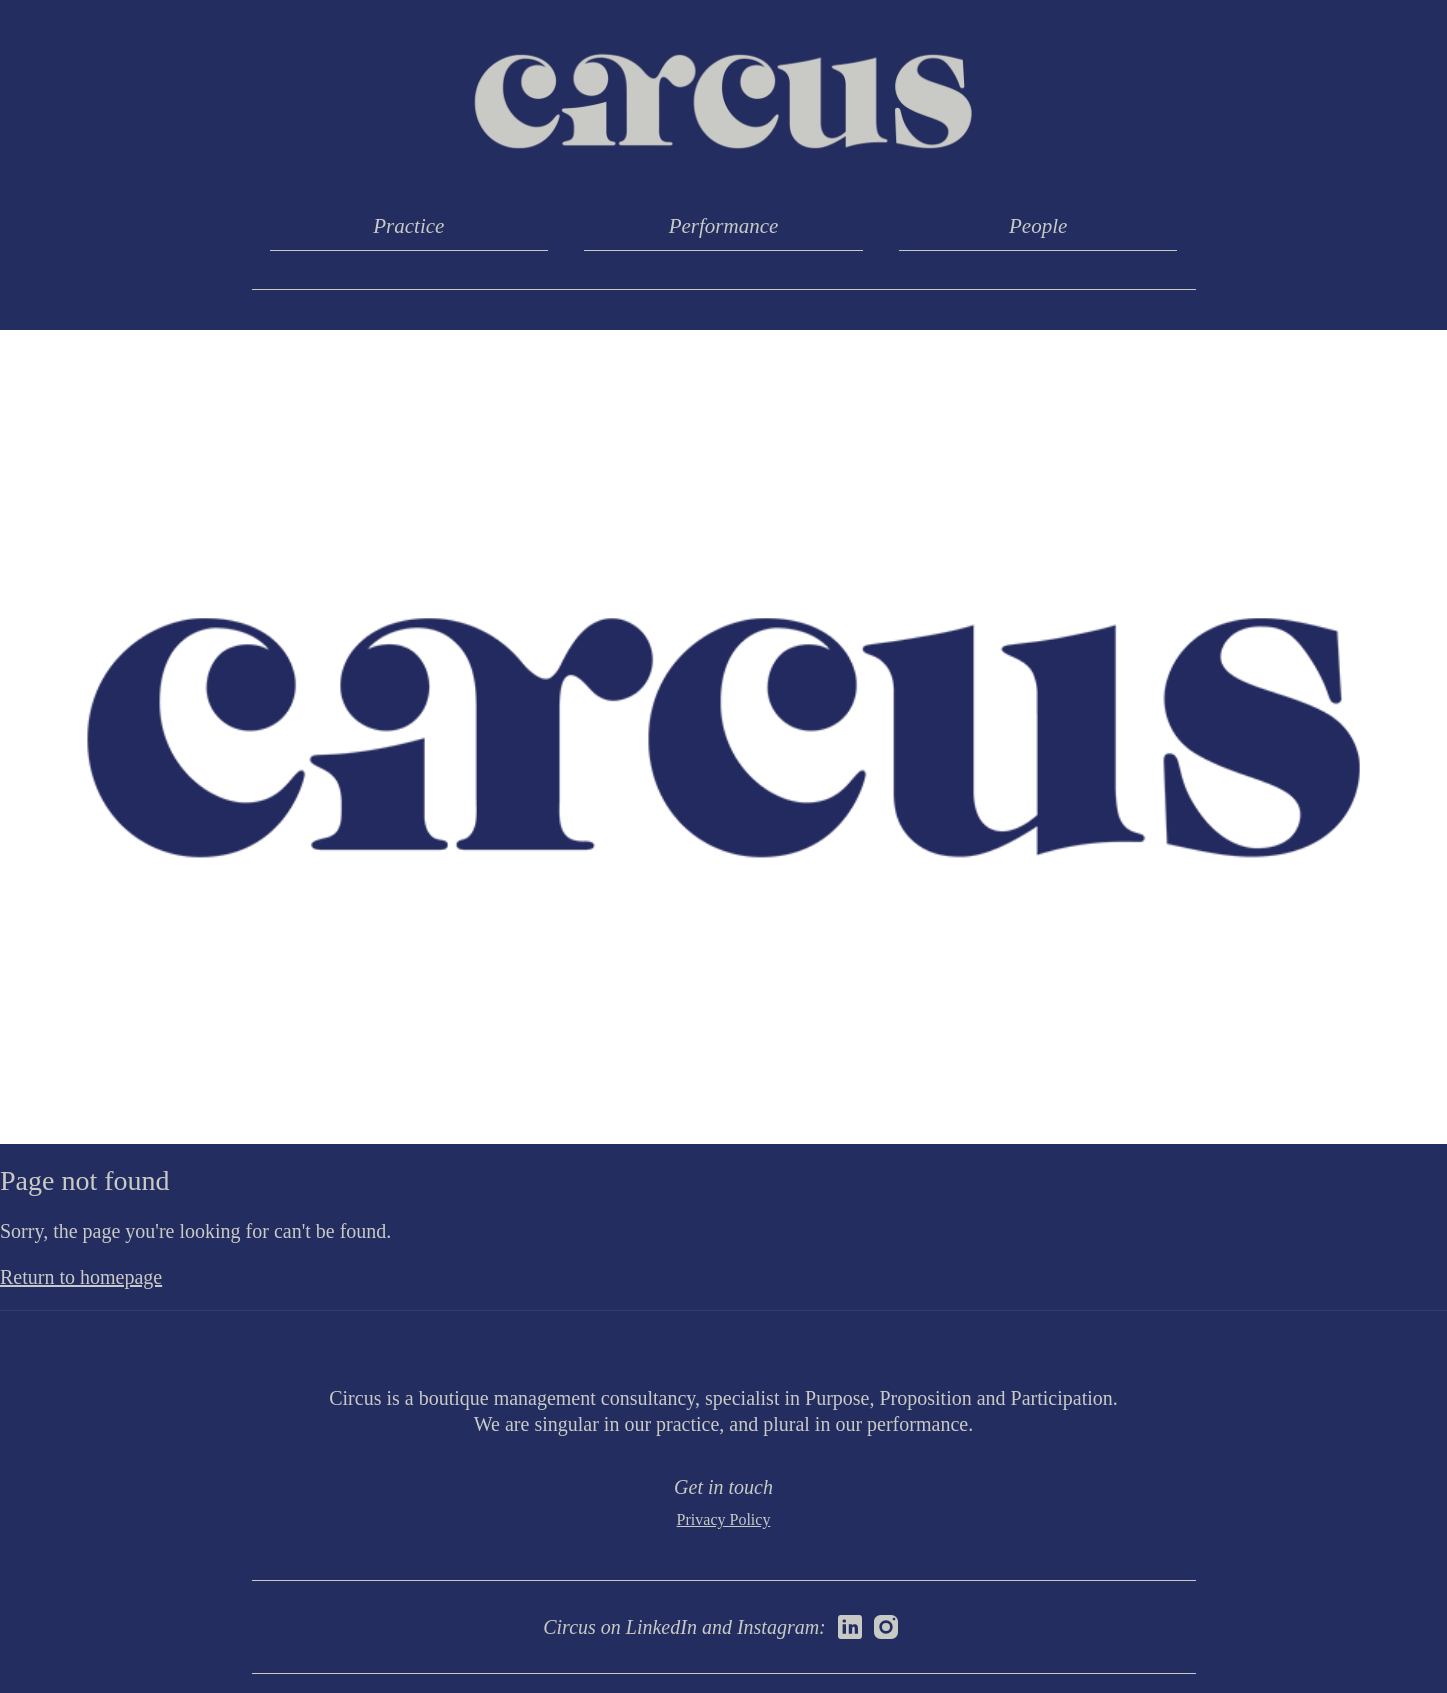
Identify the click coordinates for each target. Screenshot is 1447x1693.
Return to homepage (81, 1277)
